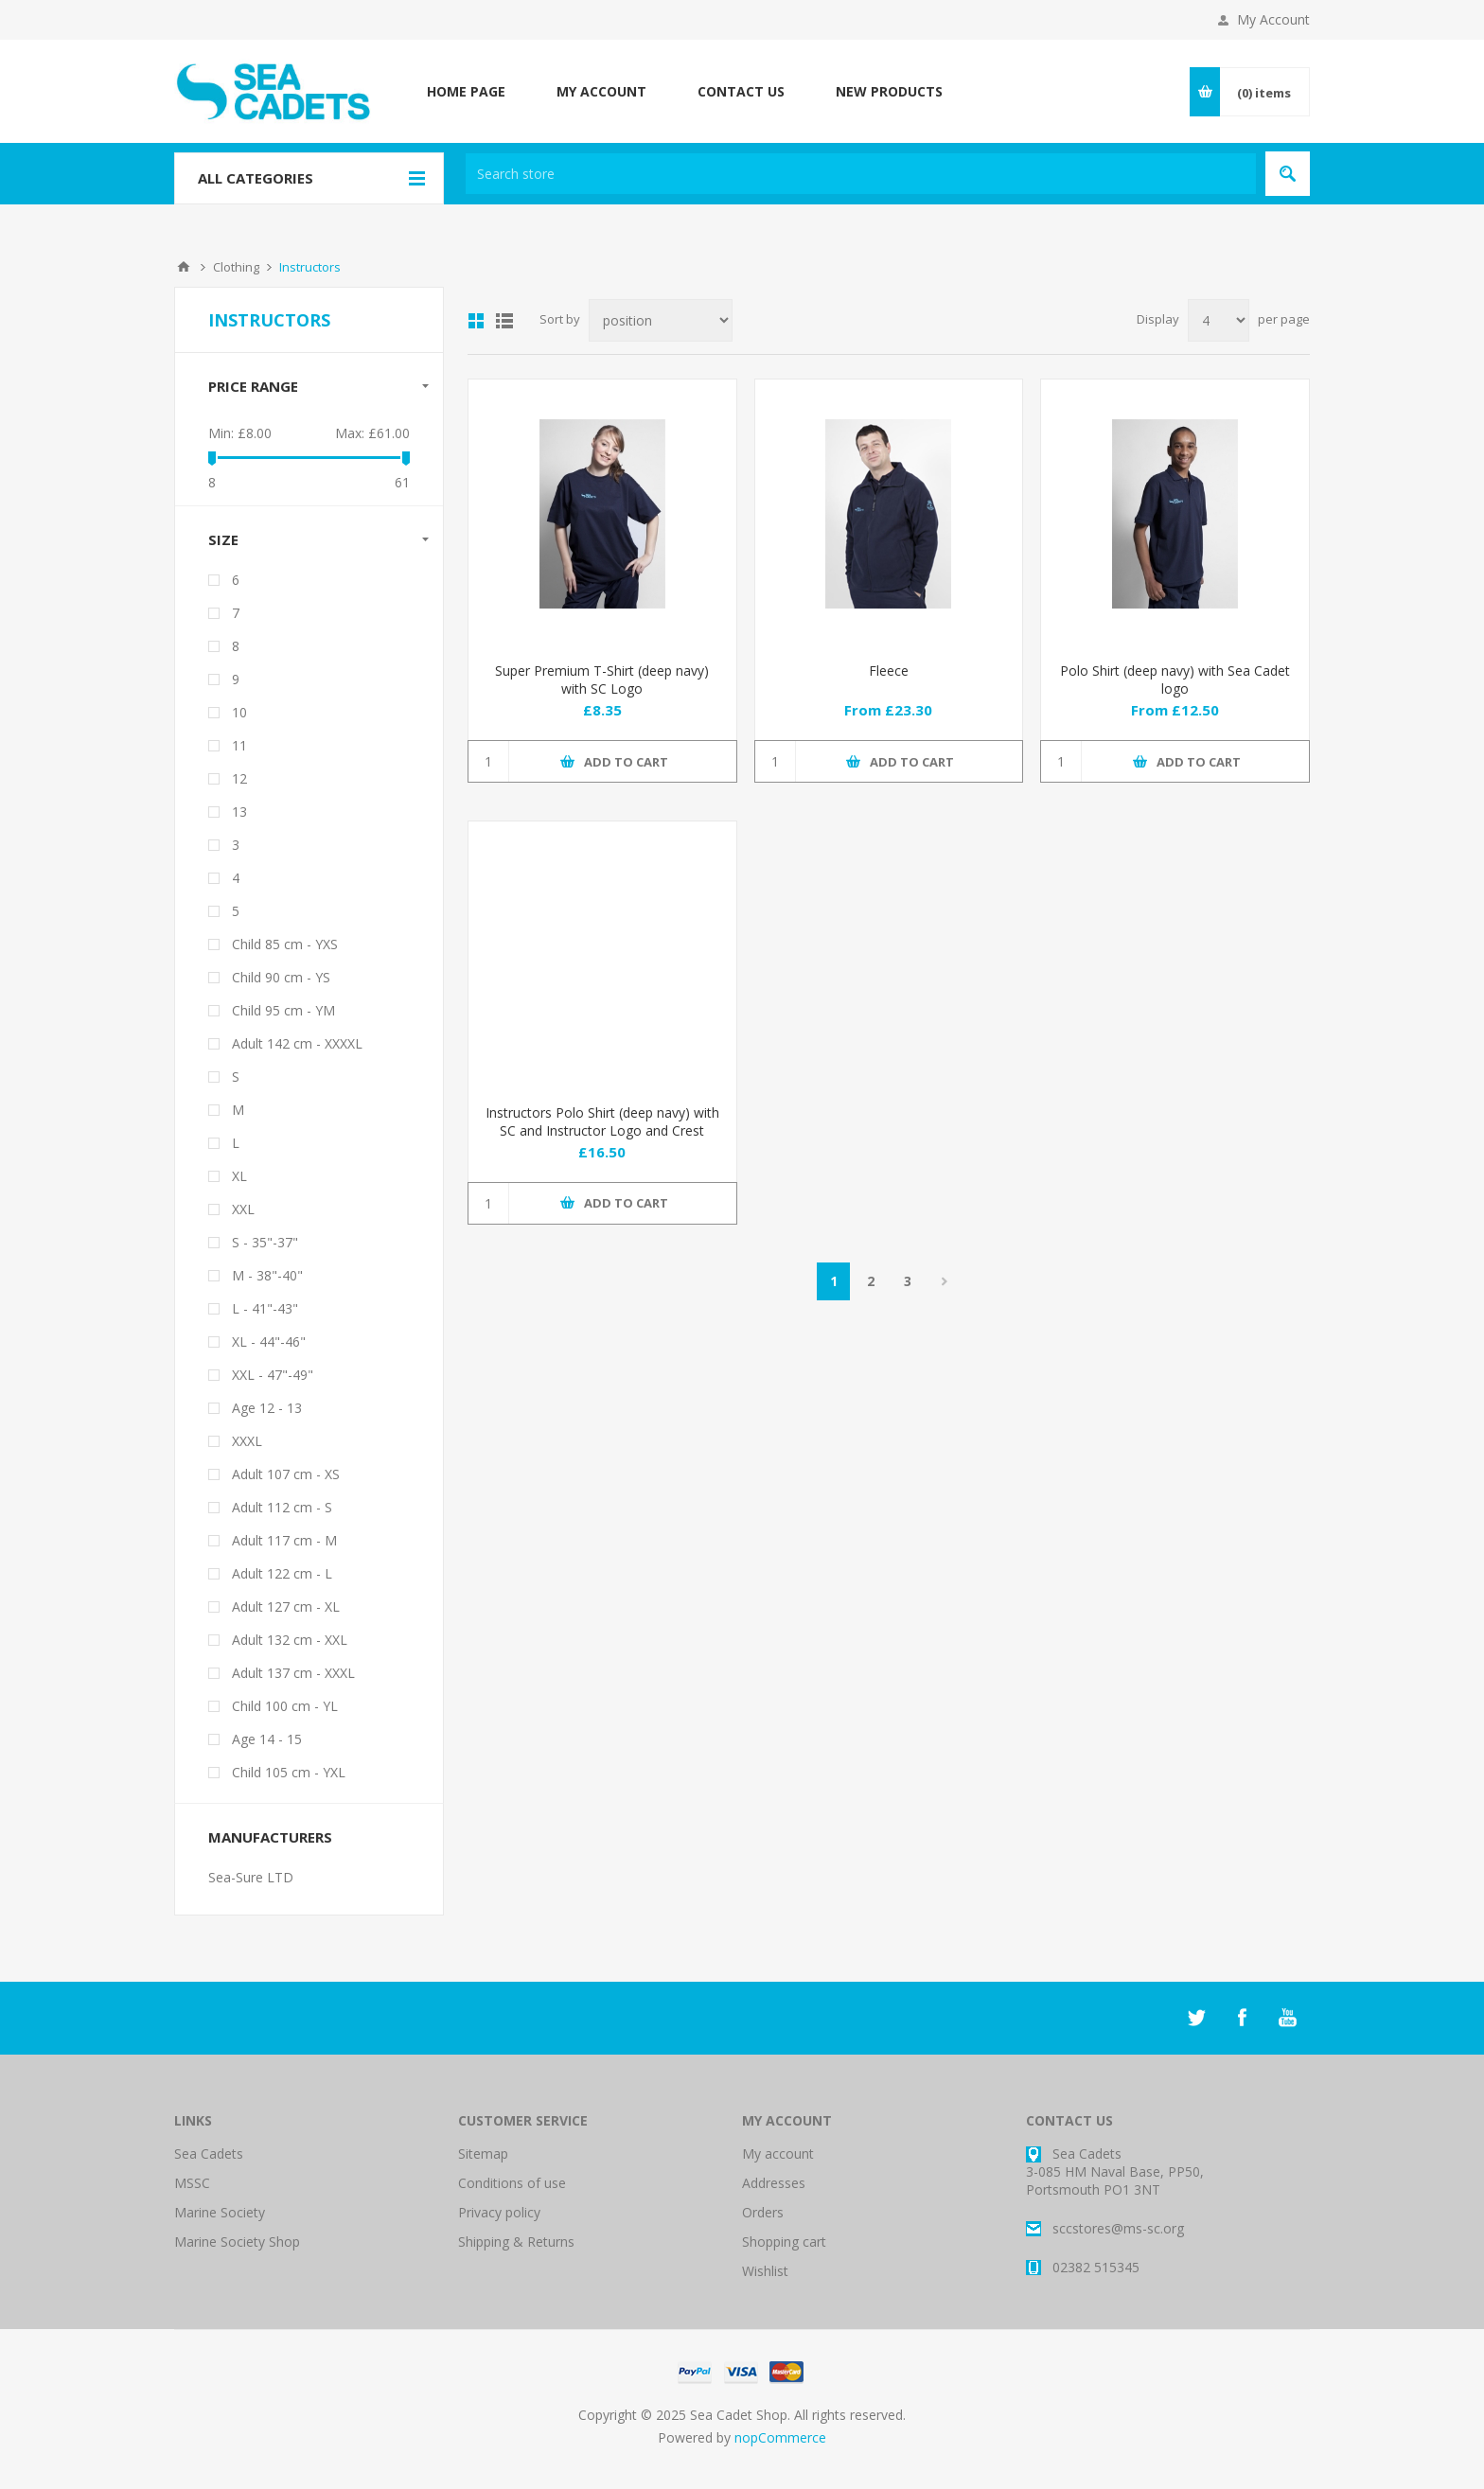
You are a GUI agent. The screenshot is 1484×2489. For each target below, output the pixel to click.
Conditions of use (512, 2183)
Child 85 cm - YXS (285, 944)
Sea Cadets (208, 2153)
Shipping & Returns (516, 2242)
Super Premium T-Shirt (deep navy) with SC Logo (602, 679)
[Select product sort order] (661, 320)
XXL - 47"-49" (272, 1375)
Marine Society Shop (237, 2242)
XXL (243, 1209)
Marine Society (219, 2212)
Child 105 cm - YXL (288, 1772)
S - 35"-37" (265, 1242)
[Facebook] (1242, 2018)
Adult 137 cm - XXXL (293, 1673)
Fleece (889, 671)
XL (239, 1176)
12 (239, 778)
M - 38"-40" (267, 1275)
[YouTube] (1287, 2018)
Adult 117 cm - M (284, 1540)
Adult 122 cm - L (282, 1573)
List (504, 320)
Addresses (773, 2183)
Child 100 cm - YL (285, 1706)
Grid (476, 320)
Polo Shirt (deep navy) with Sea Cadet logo (1175, 679)
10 (239, 712)
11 (239, 745)
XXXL (247, 1441)
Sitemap (483, 2153)
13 (239, 812)
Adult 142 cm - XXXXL (297, 1043)
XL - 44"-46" (269, 1341)
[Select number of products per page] (1218, 320)
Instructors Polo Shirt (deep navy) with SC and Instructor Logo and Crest (602, 1121)
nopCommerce (780, 2437)
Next (944, 1281)
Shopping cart (784, 2242)
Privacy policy (499, 2212)
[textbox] (861, 173)
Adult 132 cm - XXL (289, 1640)
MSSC (192, 2183)
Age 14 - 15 (267, 1739)
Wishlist (765, 2271)
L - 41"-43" (265, 1308)
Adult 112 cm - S (282, 1507)
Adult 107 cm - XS (286, 1474)
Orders (763, 2212)
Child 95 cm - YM (283, 1010)
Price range (253, 386)
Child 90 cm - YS (281, 977)
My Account (1273, 19)
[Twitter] (1196, 2018)
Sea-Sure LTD (250, 1877)
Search (1287, 173)
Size (223, 539)
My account (778, 2153)
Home (183, 267)
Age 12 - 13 (267, 1408)
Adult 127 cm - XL (286, 1606)
